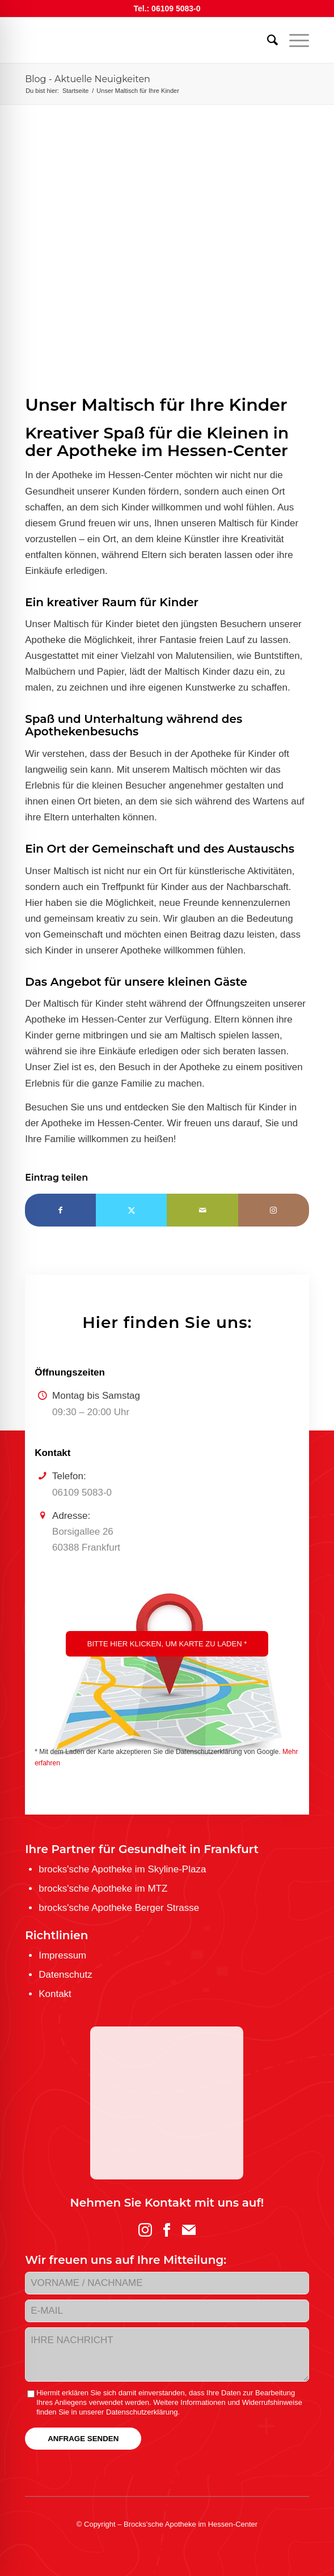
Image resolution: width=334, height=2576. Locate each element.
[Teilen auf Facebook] (60, 1210)
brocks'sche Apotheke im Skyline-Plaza (122, 1869)
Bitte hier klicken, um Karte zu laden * (167, 1644)
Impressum (62, 1955)
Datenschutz (65, 1974)
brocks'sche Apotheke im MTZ (103, 1888)
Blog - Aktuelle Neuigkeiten (87, 79)
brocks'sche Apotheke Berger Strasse (119, 1907)
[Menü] (293, 40)
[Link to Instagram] (273, 1210)
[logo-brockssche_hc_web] (138, 40)
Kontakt (55, 1994)
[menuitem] (267, 40)
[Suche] (267, 40)
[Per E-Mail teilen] (202, 1210)
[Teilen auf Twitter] (131, 1210)
